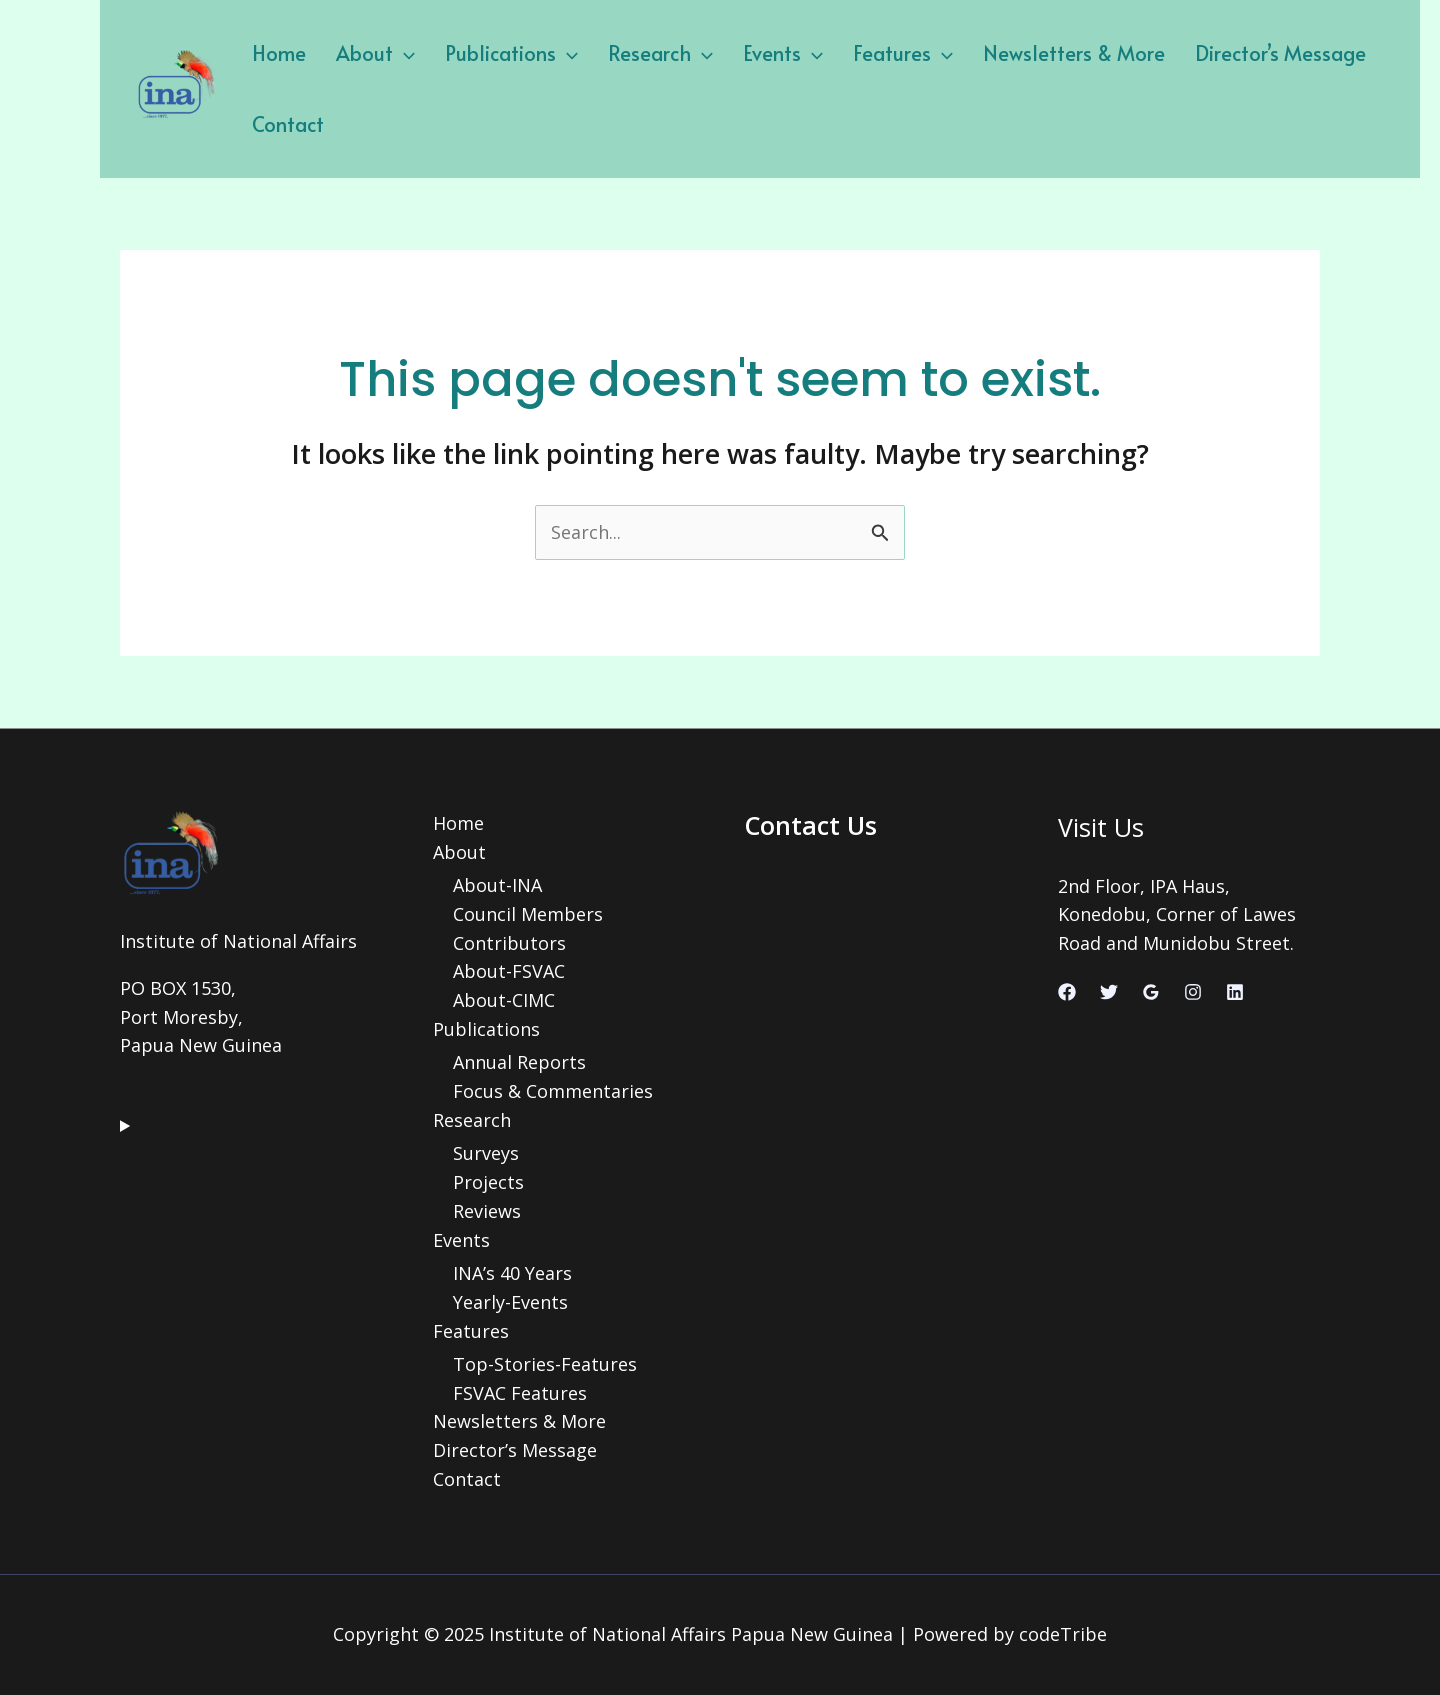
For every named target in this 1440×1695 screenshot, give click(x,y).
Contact (288, 124)
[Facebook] (1067, 992)
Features (903, 53)
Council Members (528, 914)
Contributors (509, 943)
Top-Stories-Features (545, 1364)
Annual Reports (519, 1062)
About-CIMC (504, 1000)
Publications (511, 53)
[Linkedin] (1235, 992)
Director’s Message (1280, 53)
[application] (404, 53)
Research (660, 53)
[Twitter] (1109, 992)
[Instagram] (1193, 992)
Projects (488, 1182)
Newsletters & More (1074, 53)
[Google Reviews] (1151, 992)
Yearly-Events (510, 1302)
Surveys (486, 1153)
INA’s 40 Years (512, 1273)
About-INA (497, 885)
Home (279, 53)
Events (783, 53)
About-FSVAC (509, 971)
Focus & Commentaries (553, 1091)
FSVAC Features (520, 1393)
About (375, 53)
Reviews (487, 1211)
